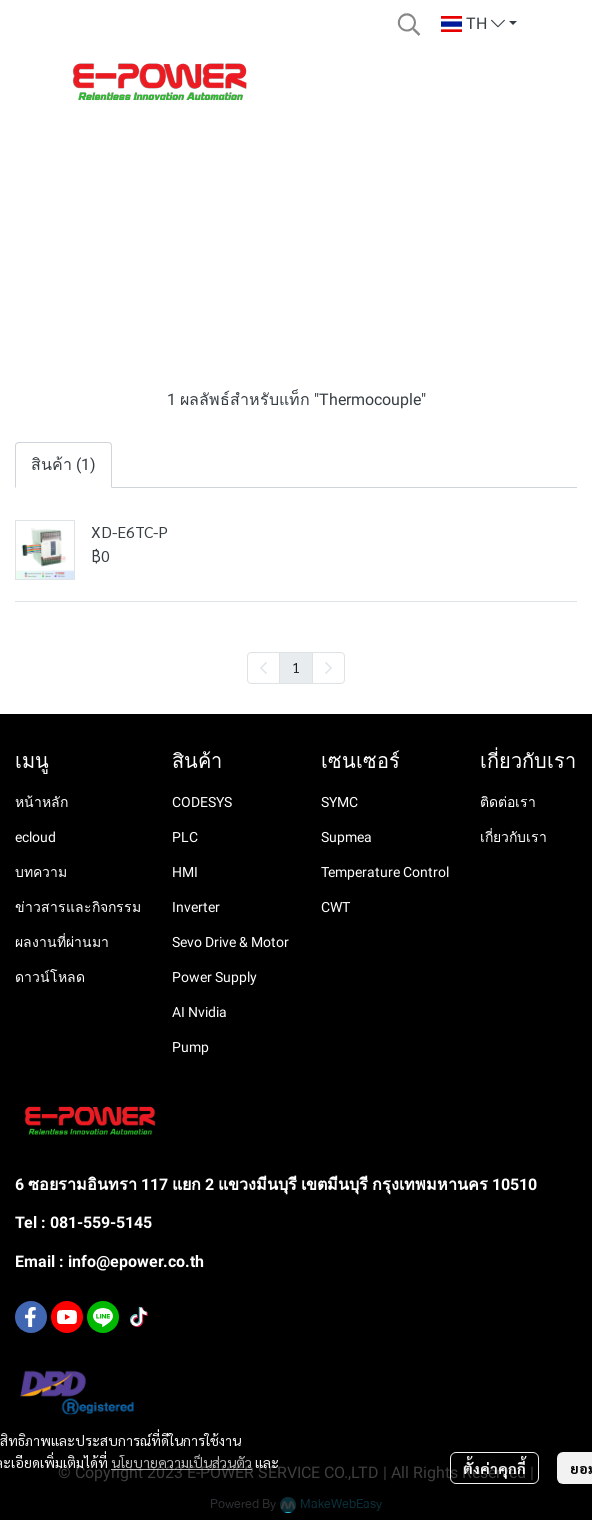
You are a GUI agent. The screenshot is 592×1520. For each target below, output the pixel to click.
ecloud (35, 837)
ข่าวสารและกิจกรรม (78, 907)
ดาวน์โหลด (50, 977)
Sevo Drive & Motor (230, 942)
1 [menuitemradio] (296, 667)
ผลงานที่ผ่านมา (62, 942)
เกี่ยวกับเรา (513, 837)
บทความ (41, 872)
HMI (185, 872)
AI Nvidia (199, 1012)
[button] (409, 24)
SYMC (339, 802)
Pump (190, 1047)
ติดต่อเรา (508, 802)
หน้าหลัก (41, 802)
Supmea (346, 837)
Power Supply (214, 977)
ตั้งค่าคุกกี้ (494, 1468)
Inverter (196, 907)
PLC (185, 837)
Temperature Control (385, 872)
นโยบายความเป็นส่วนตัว (181, 1462)
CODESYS (202, 802)
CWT (335, 907)
